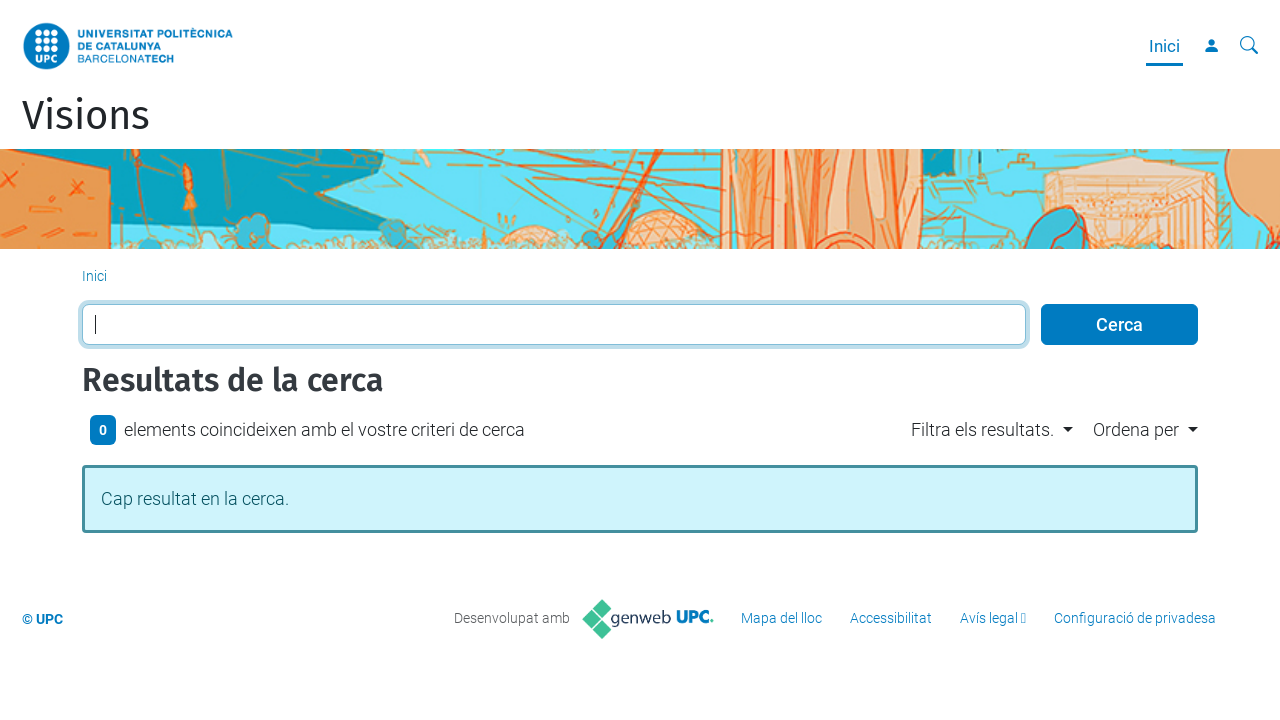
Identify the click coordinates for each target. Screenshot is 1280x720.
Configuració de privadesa (1135, 618)
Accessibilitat (891, 618)
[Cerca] (1249, 46)
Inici (1164, 46)
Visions (86, 116)
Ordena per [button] (1136, 429)
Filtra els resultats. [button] (982, 429)
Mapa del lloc (781, 618)
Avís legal (989, 618)
